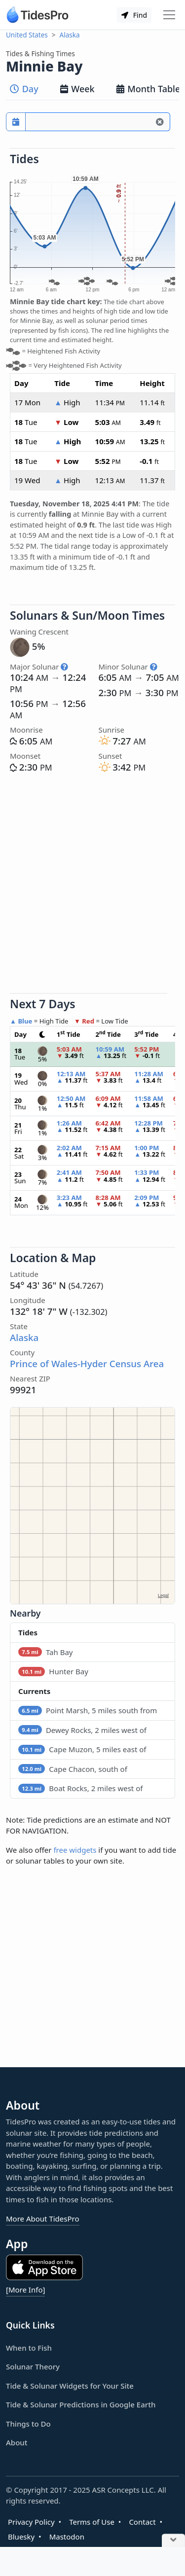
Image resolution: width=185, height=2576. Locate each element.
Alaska (70, 35)
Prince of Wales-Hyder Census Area (87, 1363)
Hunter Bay (53, 1671)
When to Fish (29, 2348)
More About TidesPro (42, 2218)
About (16, 2442)
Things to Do (28, 2424)
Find (134, 15)
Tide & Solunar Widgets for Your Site (70, 2386)
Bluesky (21, 2536)
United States (27, 35)
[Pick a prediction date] (16, 121)
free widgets (74, 1850)
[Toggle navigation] (169, 15)
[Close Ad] (173, 2540)
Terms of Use (91, 2522)
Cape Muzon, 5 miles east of (82, 1749)
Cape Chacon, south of (72, 1769)
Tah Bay (45, 1652)
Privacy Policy (31, 2522)
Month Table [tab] (148, 89)
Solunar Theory (33, 2366)
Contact (142, 2522)
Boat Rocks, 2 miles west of (80, 1788)
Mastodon (66, 2536)
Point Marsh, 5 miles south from (87, 1710)
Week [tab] (77, 89)
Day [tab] (24, 89)
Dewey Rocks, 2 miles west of (82, 1730)
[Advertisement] (92, 884)
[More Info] (25, 2289)
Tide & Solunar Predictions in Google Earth (80, 2404)
